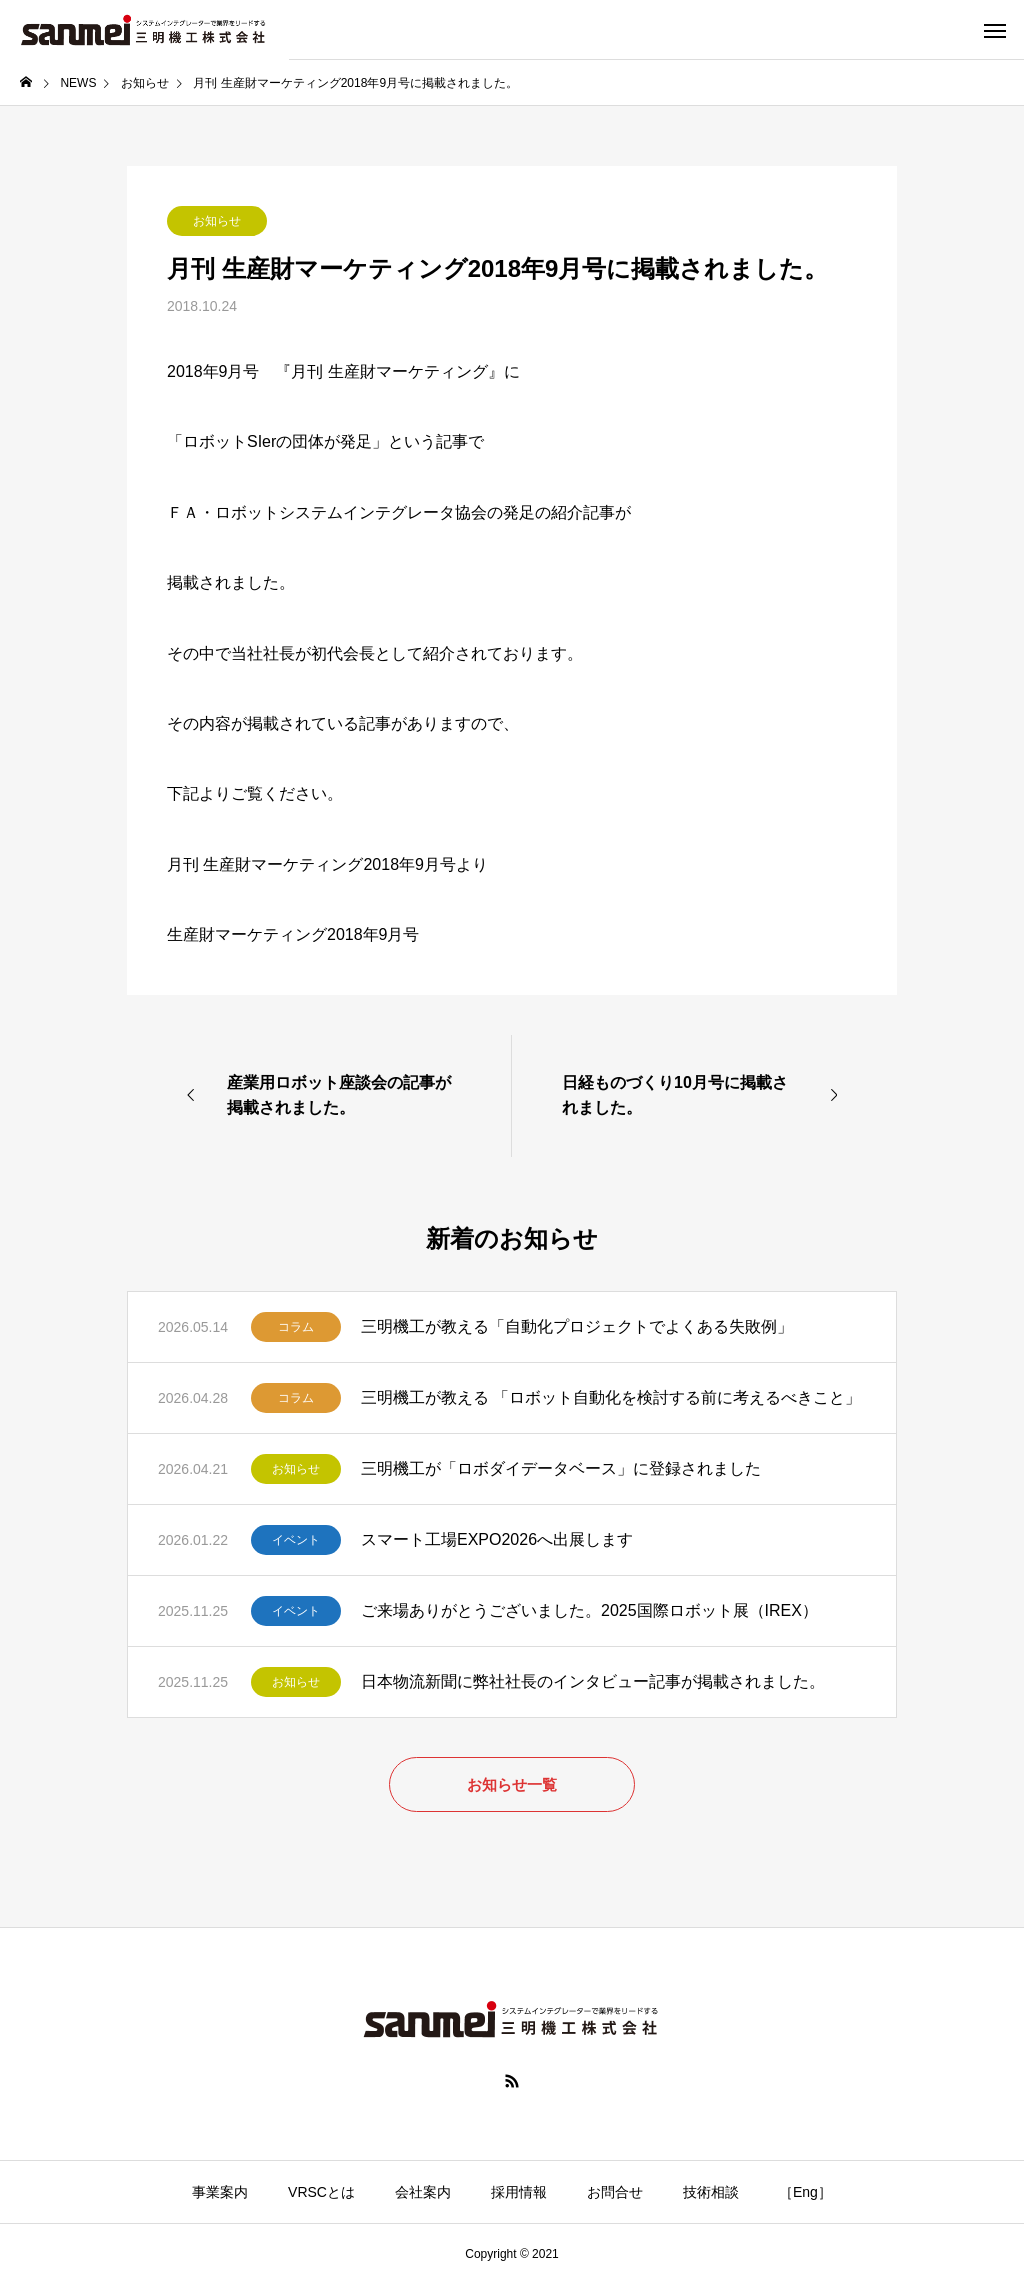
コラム (296, 1327)
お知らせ (217, 221)
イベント (296, 1540)
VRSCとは (321, 2192)
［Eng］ (805, 2192)
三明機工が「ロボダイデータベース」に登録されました (561, 1468)
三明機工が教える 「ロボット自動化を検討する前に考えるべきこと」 (611, 1397)
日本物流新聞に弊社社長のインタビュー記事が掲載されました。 (593, 1681)
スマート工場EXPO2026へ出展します (497, 1539)
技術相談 (711, 2192)
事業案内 (220, 2192)
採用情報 (519, 2192)
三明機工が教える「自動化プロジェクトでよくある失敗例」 (577, 1326)
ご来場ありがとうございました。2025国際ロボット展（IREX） (589, 1610)
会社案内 (423, 2192)
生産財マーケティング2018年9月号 (293, 934)
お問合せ (615, 2192)
